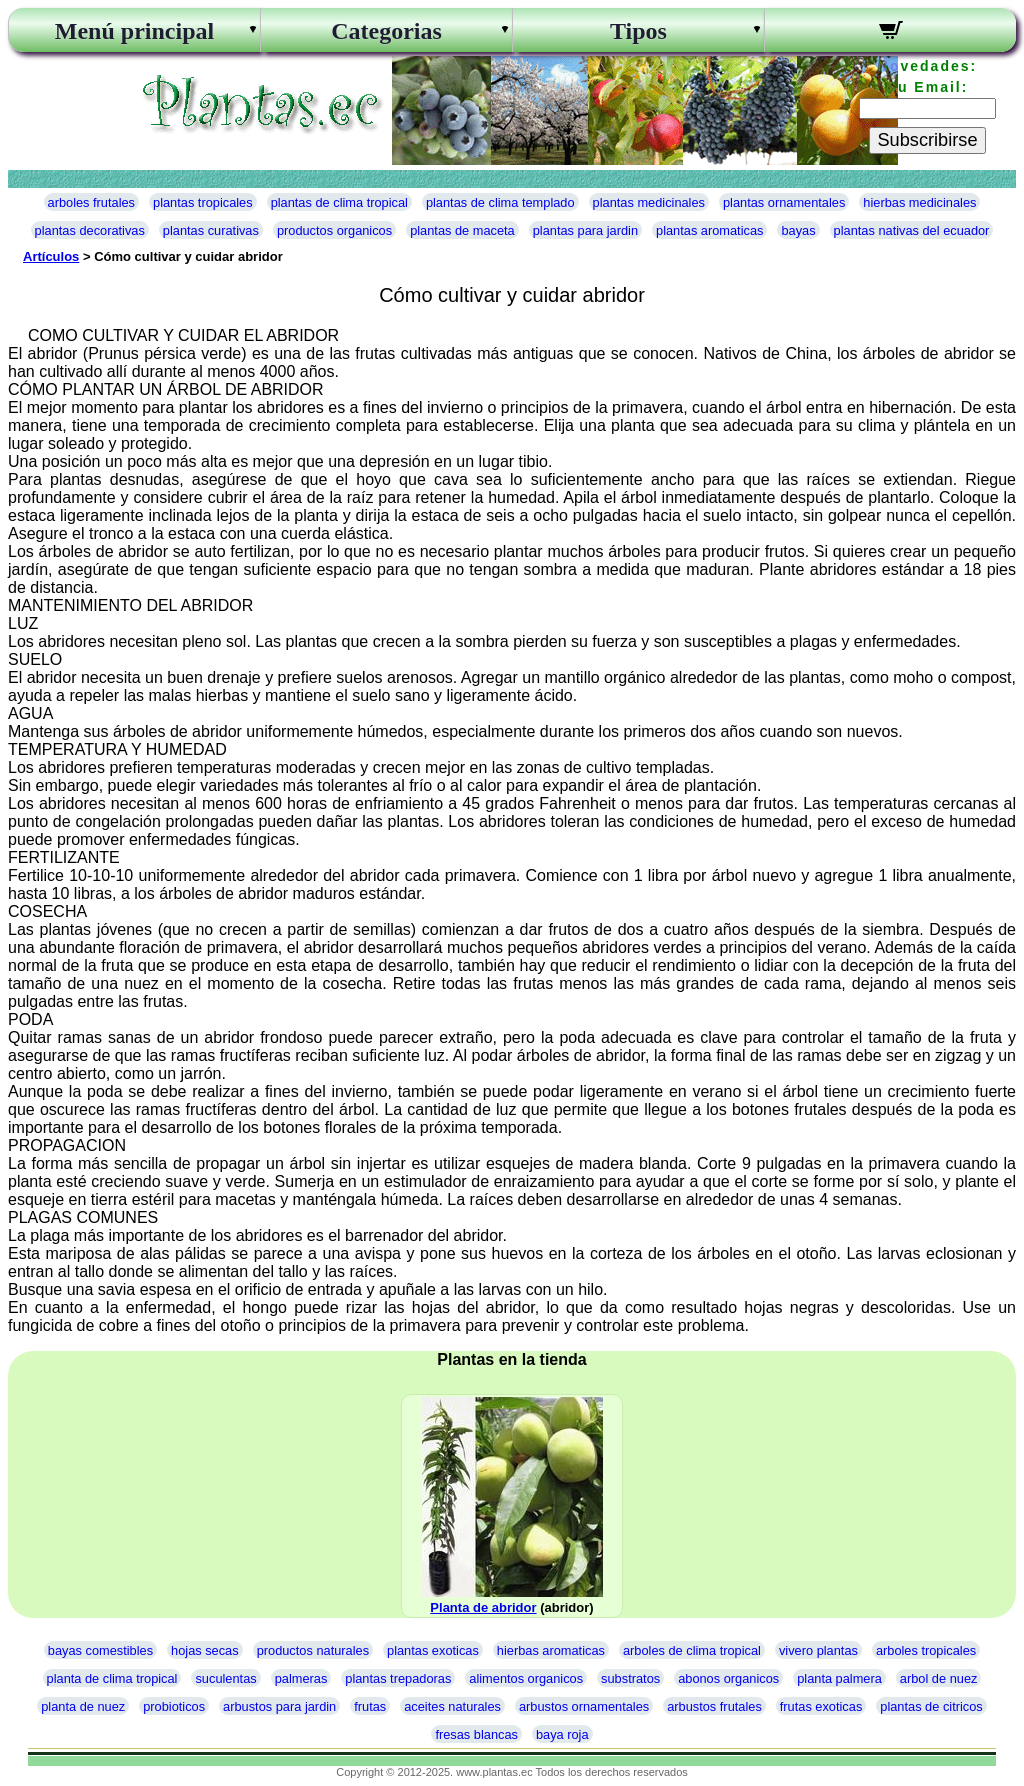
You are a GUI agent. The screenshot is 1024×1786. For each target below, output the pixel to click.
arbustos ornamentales (584, 1706)
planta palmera (839, 1678)
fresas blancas (476, 1734)
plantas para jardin (585, 230)
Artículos (51, 256)
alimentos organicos (526, 1678)
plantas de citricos (931, 1706)
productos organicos (334, 230)
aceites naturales (452, 1706)
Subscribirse (927, 140)
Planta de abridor (483, 1607)
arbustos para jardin (279, 1706)
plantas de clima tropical (339, 202)
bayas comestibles (100, 1650)
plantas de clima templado (500, 202)
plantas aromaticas (709, 230)
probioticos (174, 1706)
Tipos (638, 31)
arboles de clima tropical (692, 1650)
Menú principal (134, 31)
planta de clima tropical (112, 1678)
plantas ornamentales (784, 202)
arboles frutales (92, 202)
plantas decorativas (90, 230)
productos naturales (313, 1650)
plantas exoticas (433, 1650)
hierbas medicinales (919, 202)
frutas (370, 1706)
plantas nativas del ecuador (912, 230)
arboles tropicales (926, 1650)
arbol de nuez (939, 1678)
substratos (630, 1678)
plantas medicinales (649, 202)
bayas (798, 230)
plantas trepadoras (398, 1678)
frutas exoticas (821, 1706)
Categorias (386, 31)
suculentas (225, 1678)
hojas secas (205, 1650)
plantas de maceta (462, 230)
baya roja (562, 1734)
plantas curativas (211, 230)
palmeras (301, 1678)
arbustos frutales (714, 1706)
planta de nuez (83, 1706)
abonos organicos (728, 1678)
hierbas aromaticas (551, 1650)
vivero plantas (818, 1650)
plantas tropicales (203, 202)
